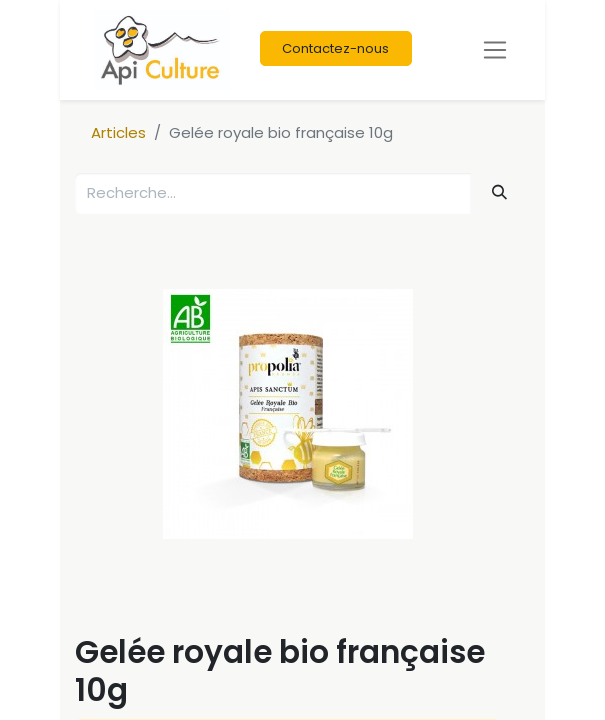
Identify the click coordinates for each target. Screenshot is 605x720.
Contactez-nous (335, 48)
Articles (118, 132)
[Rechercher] (500, 192)
